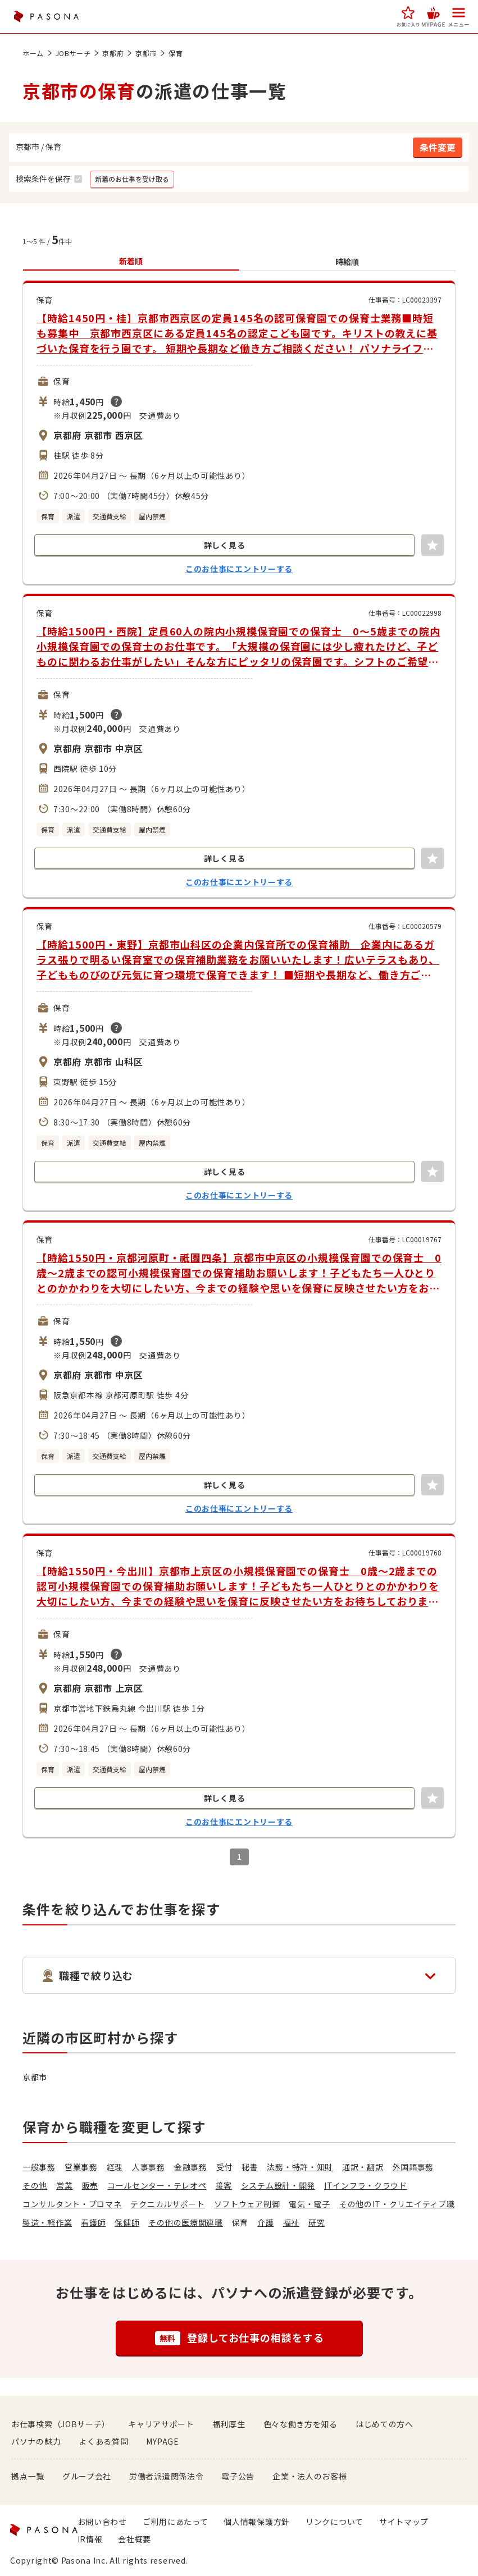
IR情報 (90, 2539)
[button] (408, 16)
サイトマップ (404, 2521)
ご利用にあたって (175, 2521)
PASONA (46, 16)
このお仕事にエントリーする (239, 569)
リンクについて (334, 2521)
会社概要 (134, 2539)
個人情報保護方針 (257, 2521)
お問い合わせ (102, 2521)
